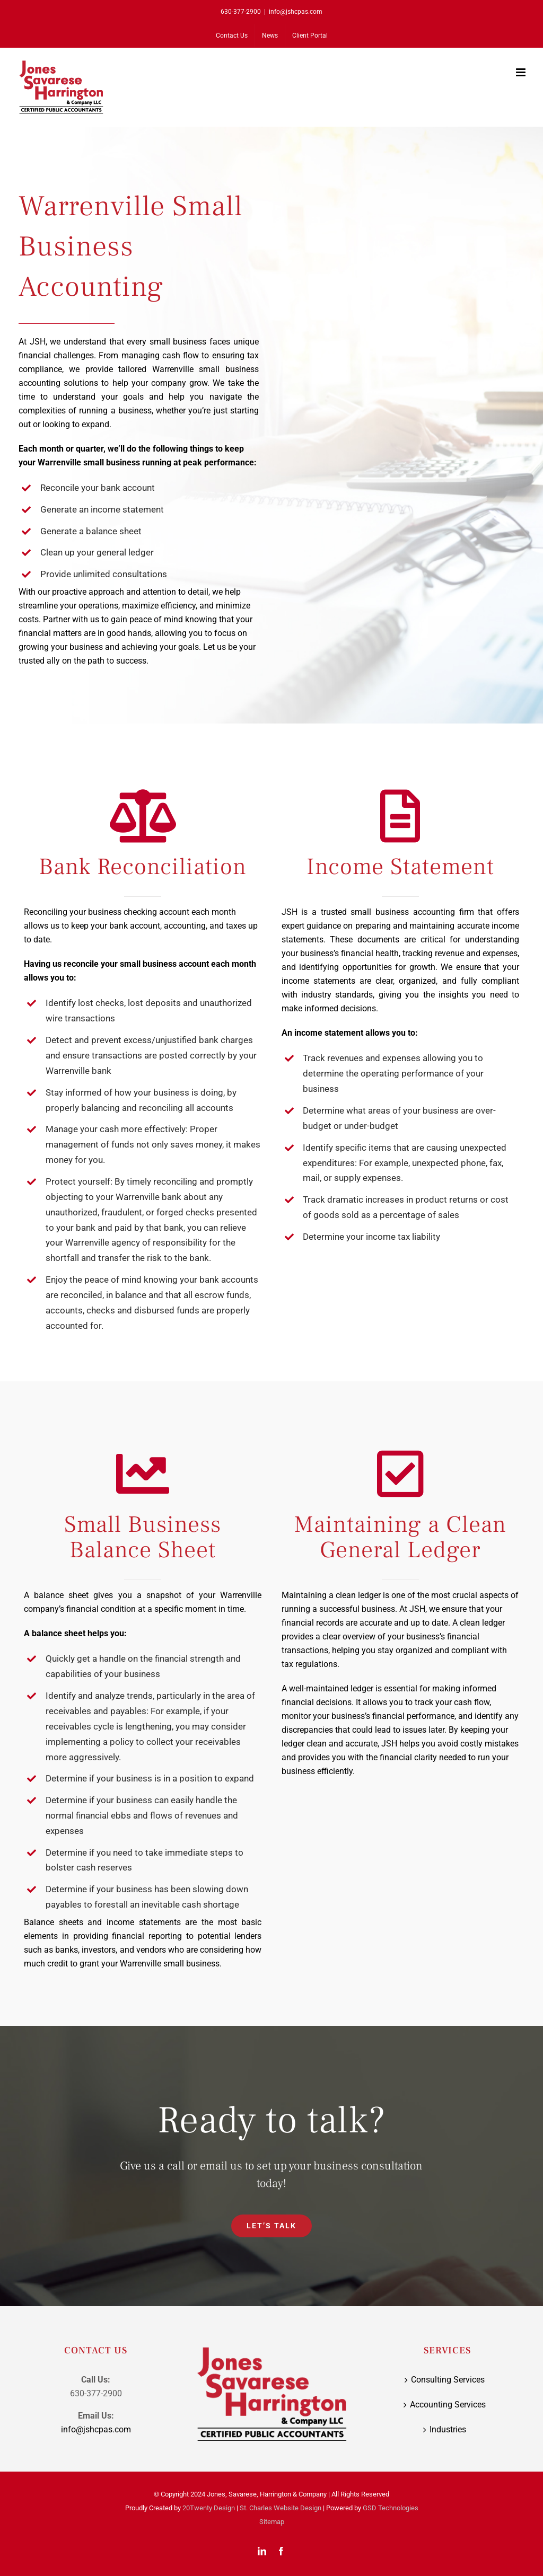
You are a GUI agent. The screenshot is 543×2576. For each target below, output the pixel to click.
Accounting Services (448, 2404)
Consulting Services (448, 2380)
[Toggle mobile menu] (521, 72)
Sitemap (271, 2522)
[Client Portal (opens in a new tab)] (310, 35)
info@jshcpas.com (295, 11)
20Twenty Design (208, 2508)
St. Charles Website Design (280, 2508)
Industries (448, 2429)
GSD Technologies (390, 2508)
